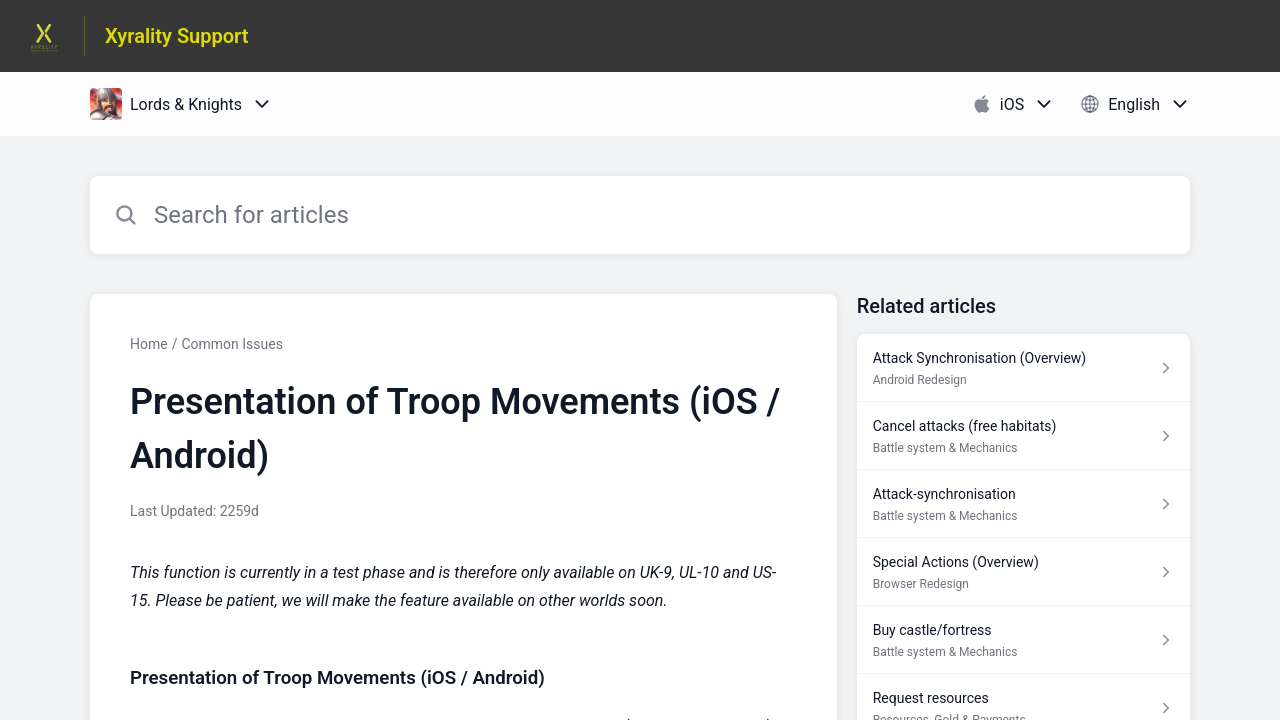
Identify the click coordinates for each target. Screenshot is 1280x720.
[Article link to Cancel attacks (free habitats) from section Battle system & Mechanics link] (1023, 436)
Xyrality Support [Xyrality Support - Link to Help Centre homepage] (177, 36)
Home (149, 344)
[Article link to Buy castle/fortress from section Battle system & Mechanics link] (1023, 640)
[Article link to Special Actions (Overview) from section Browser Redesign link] (1023, 572)
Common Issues (231, 344)
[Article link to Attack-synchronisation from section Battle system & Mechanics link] (1023, 504)
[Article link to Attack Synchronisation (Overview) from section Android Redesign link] (1023, 368)
